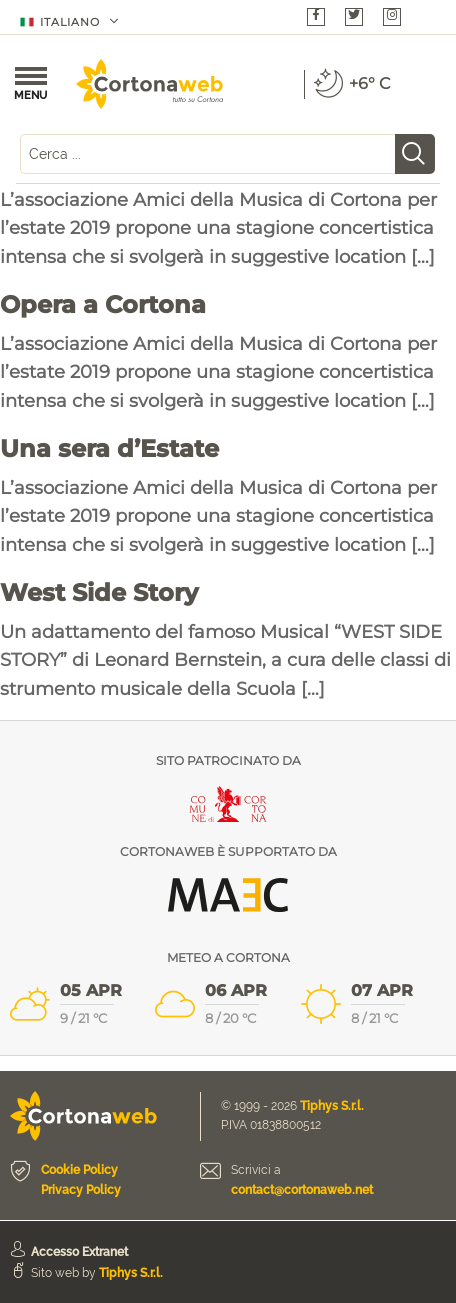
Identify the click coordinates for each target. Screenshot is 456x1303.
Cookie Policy (79, 1170)
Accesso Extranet (79, 1252)
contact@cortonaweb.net (302, 1190)
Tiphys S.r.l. (332, 1106)
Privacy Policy (81, 1190)
